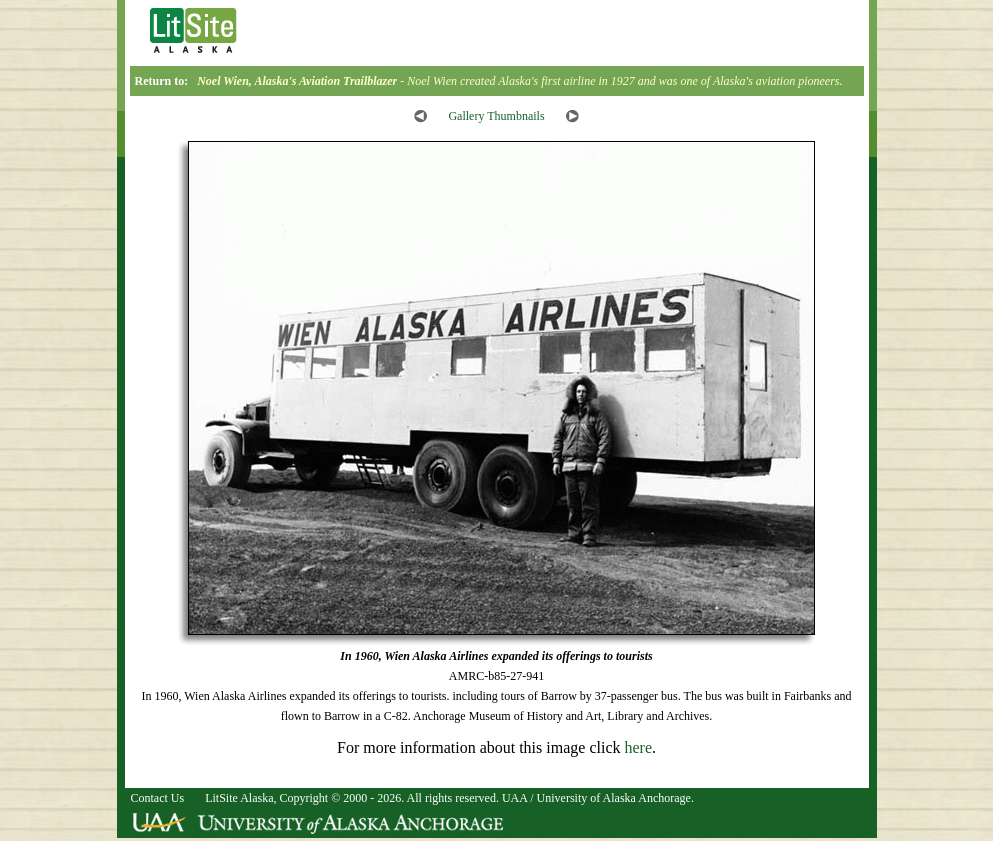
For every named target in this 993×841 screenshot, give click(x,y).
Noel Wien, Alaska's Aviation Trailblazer (297, 81)
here (638, 747)
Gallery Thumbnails (496, 116)
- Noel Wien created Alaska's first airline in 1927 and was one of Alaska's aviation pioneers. (619, 81)
